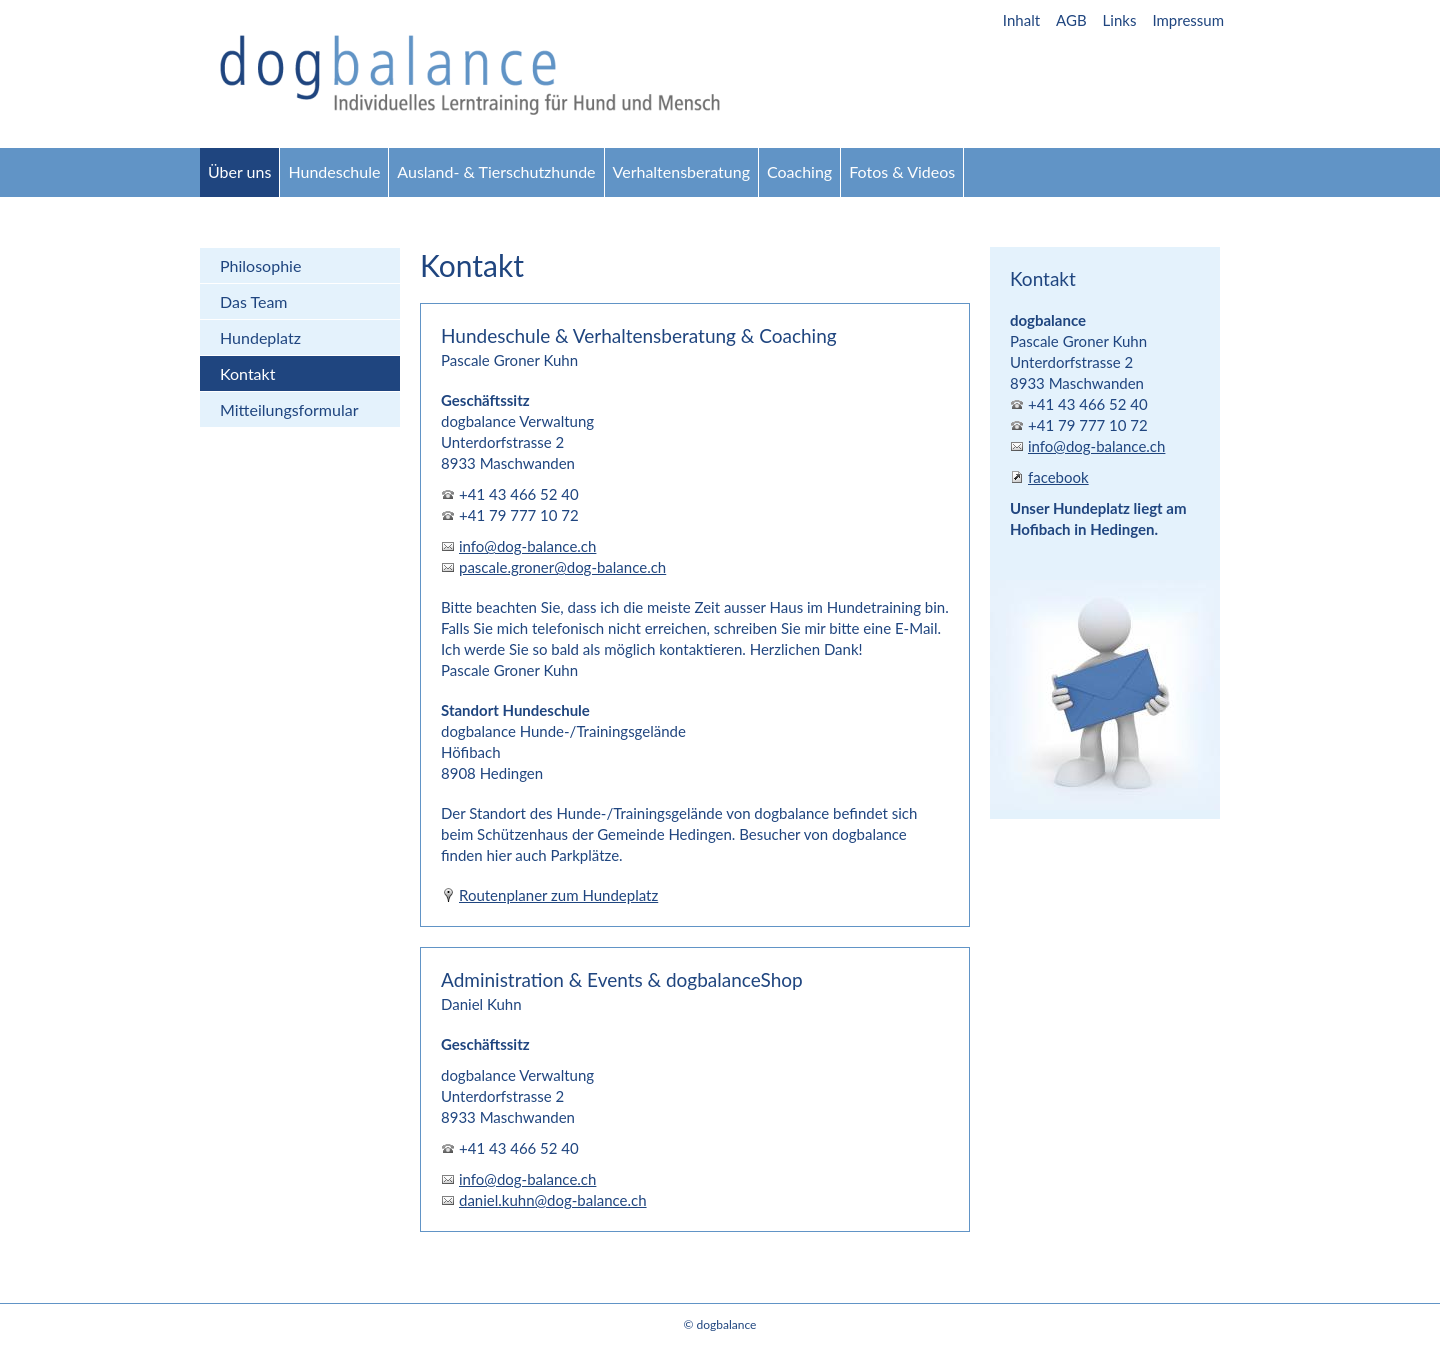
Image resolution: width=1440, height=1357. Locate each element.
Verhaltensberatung (681, 171)
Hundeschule (334, 171)
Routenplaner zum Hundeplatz (558, 895)
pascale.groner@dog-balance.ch (562, 567)
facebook (1058, 477)
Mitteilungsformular (289, 409)
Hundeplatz (260, 337)
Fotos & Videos (902, 171)
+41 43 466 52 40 (519, 494)
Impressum (1188, 20)
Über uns (239, 171)
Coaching (799, 171)
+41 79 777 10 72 (519, 515)
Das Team (254, 301)
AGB (1071, 20)
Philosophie (260, 265)
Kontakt (247, 373)
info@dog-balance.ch (527, 546)
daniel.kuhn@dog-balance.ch (553, 1200)
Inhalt (1021, 20)
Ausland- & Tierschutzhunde (496, 171)
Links (1120, 20)
